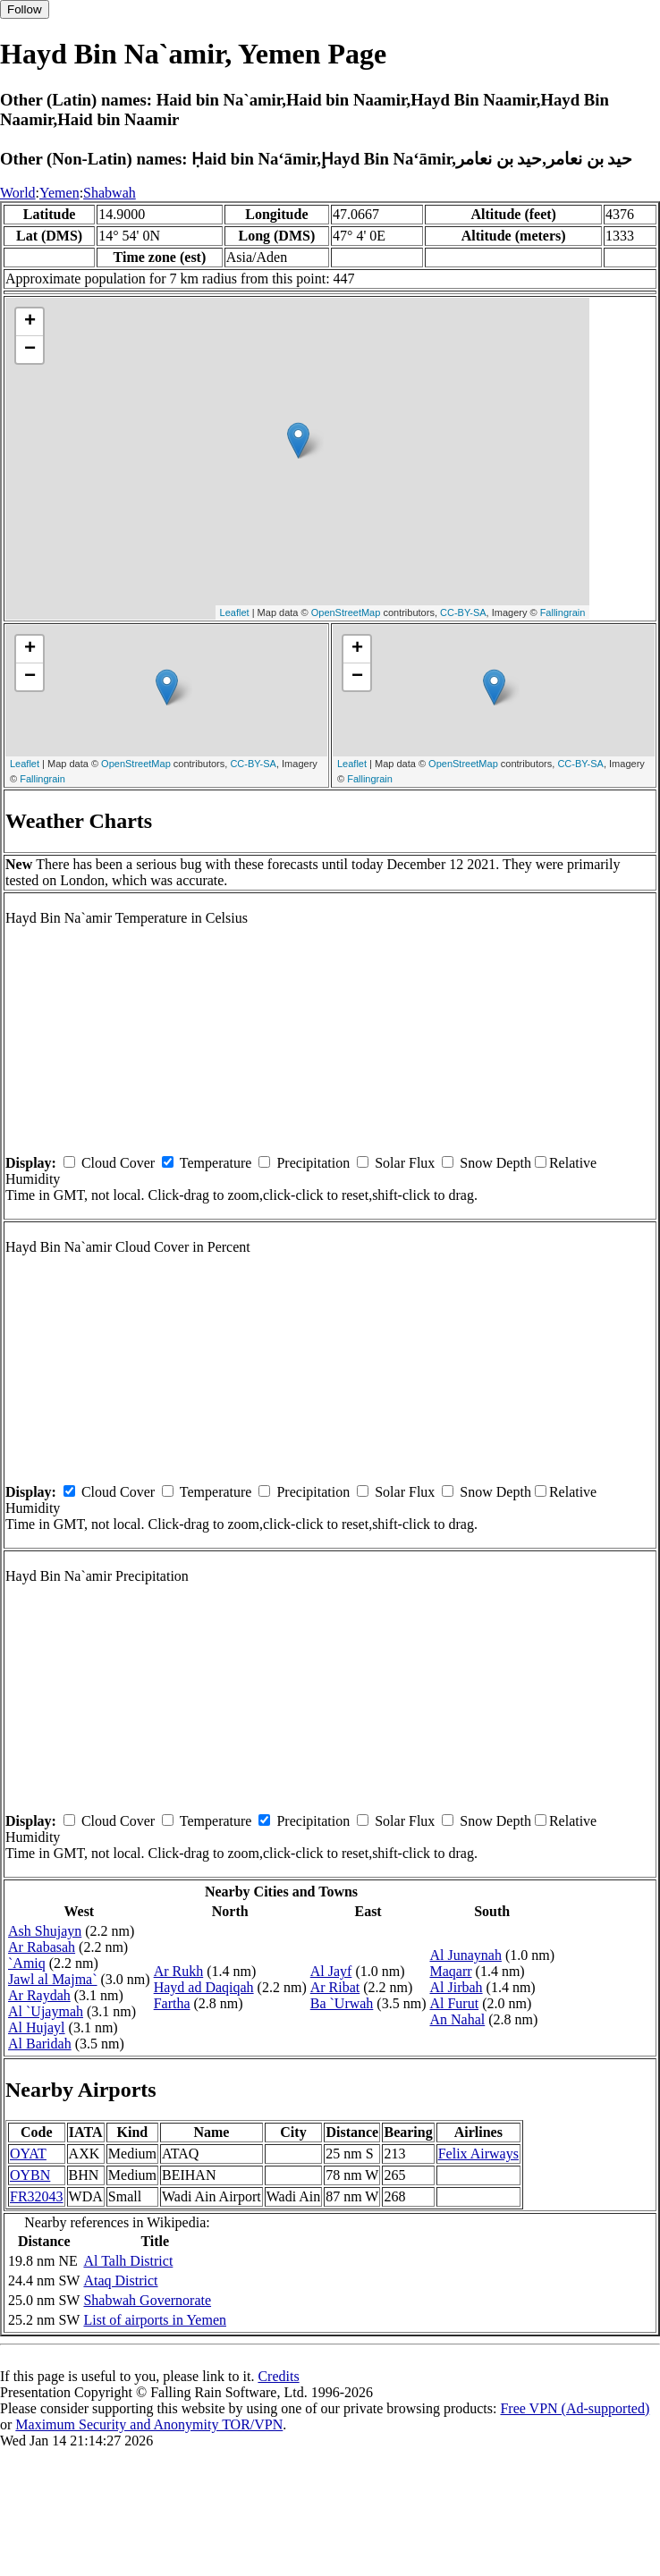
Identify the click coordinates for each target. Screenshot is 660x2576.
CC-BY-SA (463, 612)
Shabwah (109, 192)
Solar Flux (405, 1162)
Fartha (172, 2003)
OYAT (28, 2153)
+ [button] (30, 321)
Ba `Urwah (342, 2003)
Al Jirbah (455, 1987)
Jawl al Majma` (52, 1979)
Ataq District (120, 2280)
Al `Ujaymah (45, 2011)
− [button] (30, 349)
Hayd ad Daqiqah (204, 1987)
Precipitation (313, 1162)
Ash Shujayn (44, 1930)
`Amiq (27, 1963)
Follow (24, 9)
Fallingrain (563, 612)
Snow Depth (495, 1162)
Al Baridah (40, 2043)
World (18, 192)
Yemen (59, 192)
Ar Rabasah (41, 1947)
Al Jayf (331, 1971)
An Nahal (457, 2019)
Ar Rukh (179, 1971)
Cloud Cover (118, 1162)
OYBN (30, 2175)
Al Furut (453, 2003)
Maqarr (450, 1971)
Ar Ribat (335, 1987)
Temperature (216, 1162)
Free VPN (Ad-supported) (574, 2408)
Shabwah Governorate (147, 2300)
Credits (278, 2376)
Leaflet (235, 612)
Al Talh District (128, 2260)
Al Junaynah (465, 1955)
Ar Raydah (39, 1995)
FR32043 (36, 2196)
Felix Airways (478, 2153)
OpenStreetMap (346, 612)
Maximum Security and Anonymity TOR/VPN (149, 2424)
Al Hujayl (36, 2027)
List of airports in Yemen (154, 2319)
